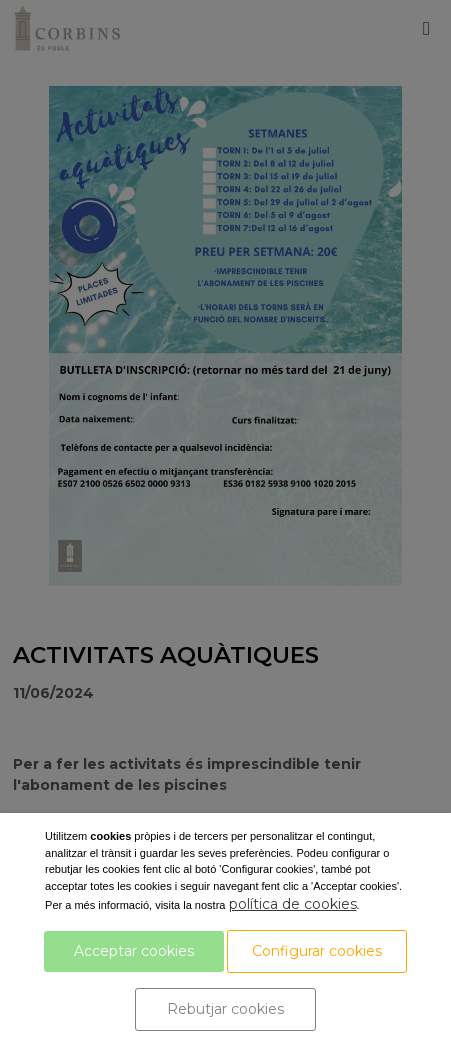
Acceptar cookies (134, 951)
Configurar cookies (317, 951)
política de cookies (293, 904)
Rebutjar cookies (225, 1009)
